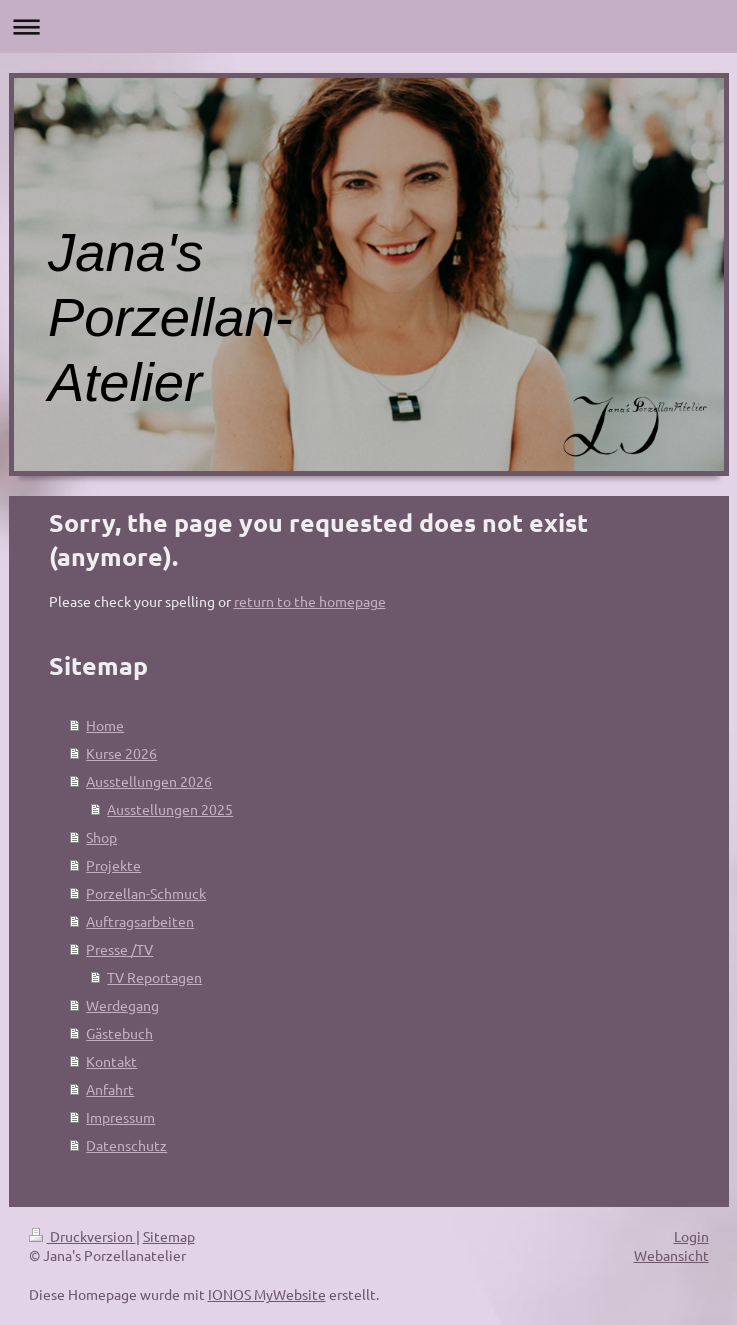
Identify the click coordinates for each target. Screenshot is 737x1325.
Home (105, 725)
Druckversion (82, 1236)
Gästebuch (119, 1033)
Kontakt (111, 1061)
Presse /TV (119, 949)
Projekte (113, 865)
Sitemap (169, 1236)
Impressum (120, 1117)
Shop (101, 837)
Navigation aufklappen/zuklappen (368, 26)
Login (691, 1236)
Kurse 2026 (121, 753)
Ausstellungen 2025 (170, 809)
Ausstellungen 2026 (149, 781)
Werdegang (122, 1005)
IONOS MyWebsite (267, 1294)
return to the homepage (310, 601)
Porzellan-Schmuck (146, 893)
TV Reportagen (154, 977)
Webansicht (671, 1255)
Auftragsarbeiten (140, 921)
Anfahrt (110, 1089)
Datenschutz (126, 1145)
